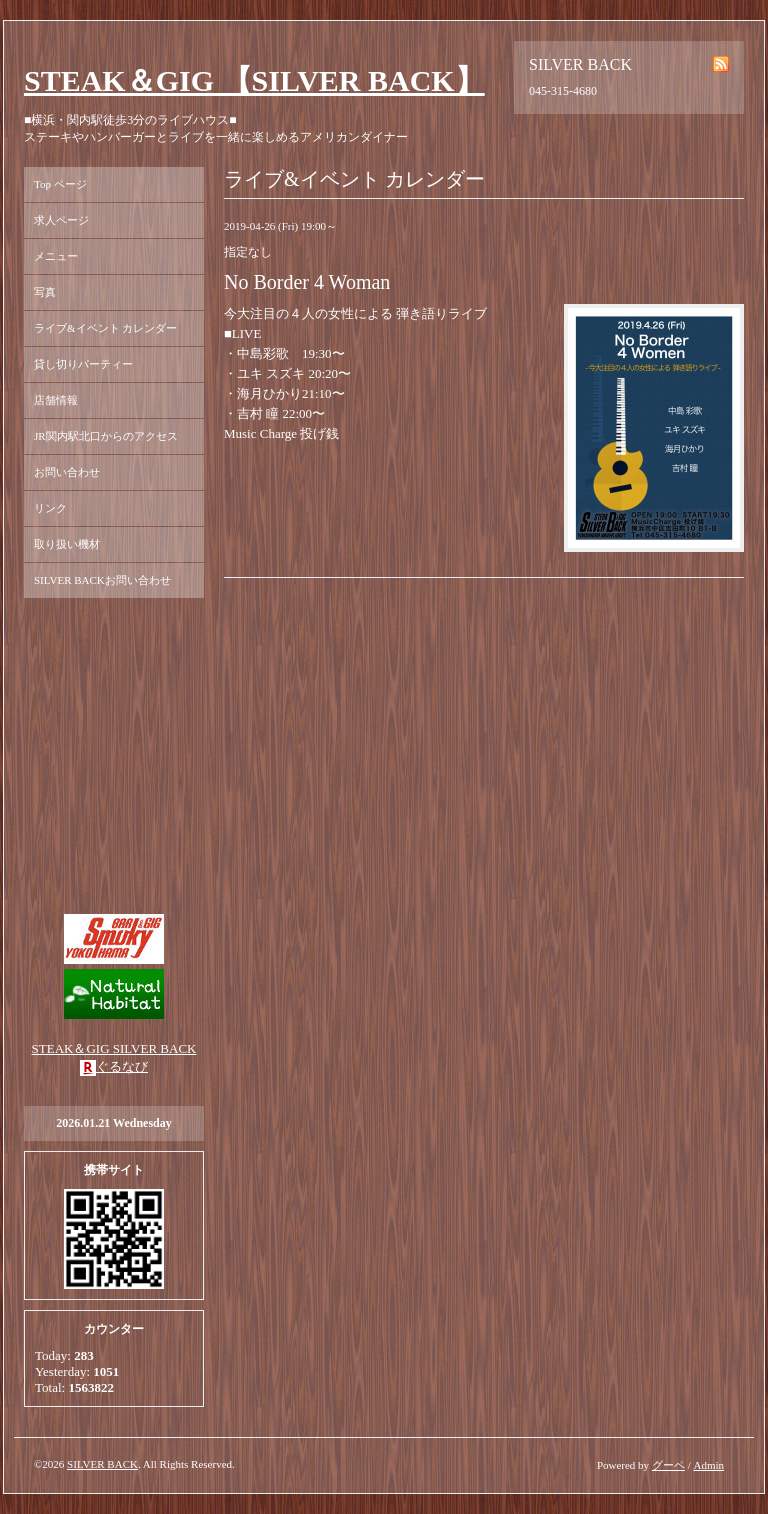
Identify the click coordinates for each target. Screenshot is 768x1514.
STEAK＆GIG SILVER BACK (114, 1048)
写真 (45, 292)
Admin (708, 1465)
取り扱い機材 (67, 544)
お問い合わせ (67, 472)
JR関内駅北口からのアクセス (106, 436)
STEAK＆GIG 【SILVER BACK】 (254, 80)
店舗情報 (56, 400)
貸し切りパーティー (83, 364)
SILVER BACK (102, 1464)
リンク (50, 508)
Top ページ (60, 184)
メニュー (56, 256)
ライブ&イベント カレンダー (105, 328)
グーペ (668, 1465)
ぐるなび (122, 1066)
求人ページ (61, 220)
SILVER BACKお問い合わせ (102, 580)
